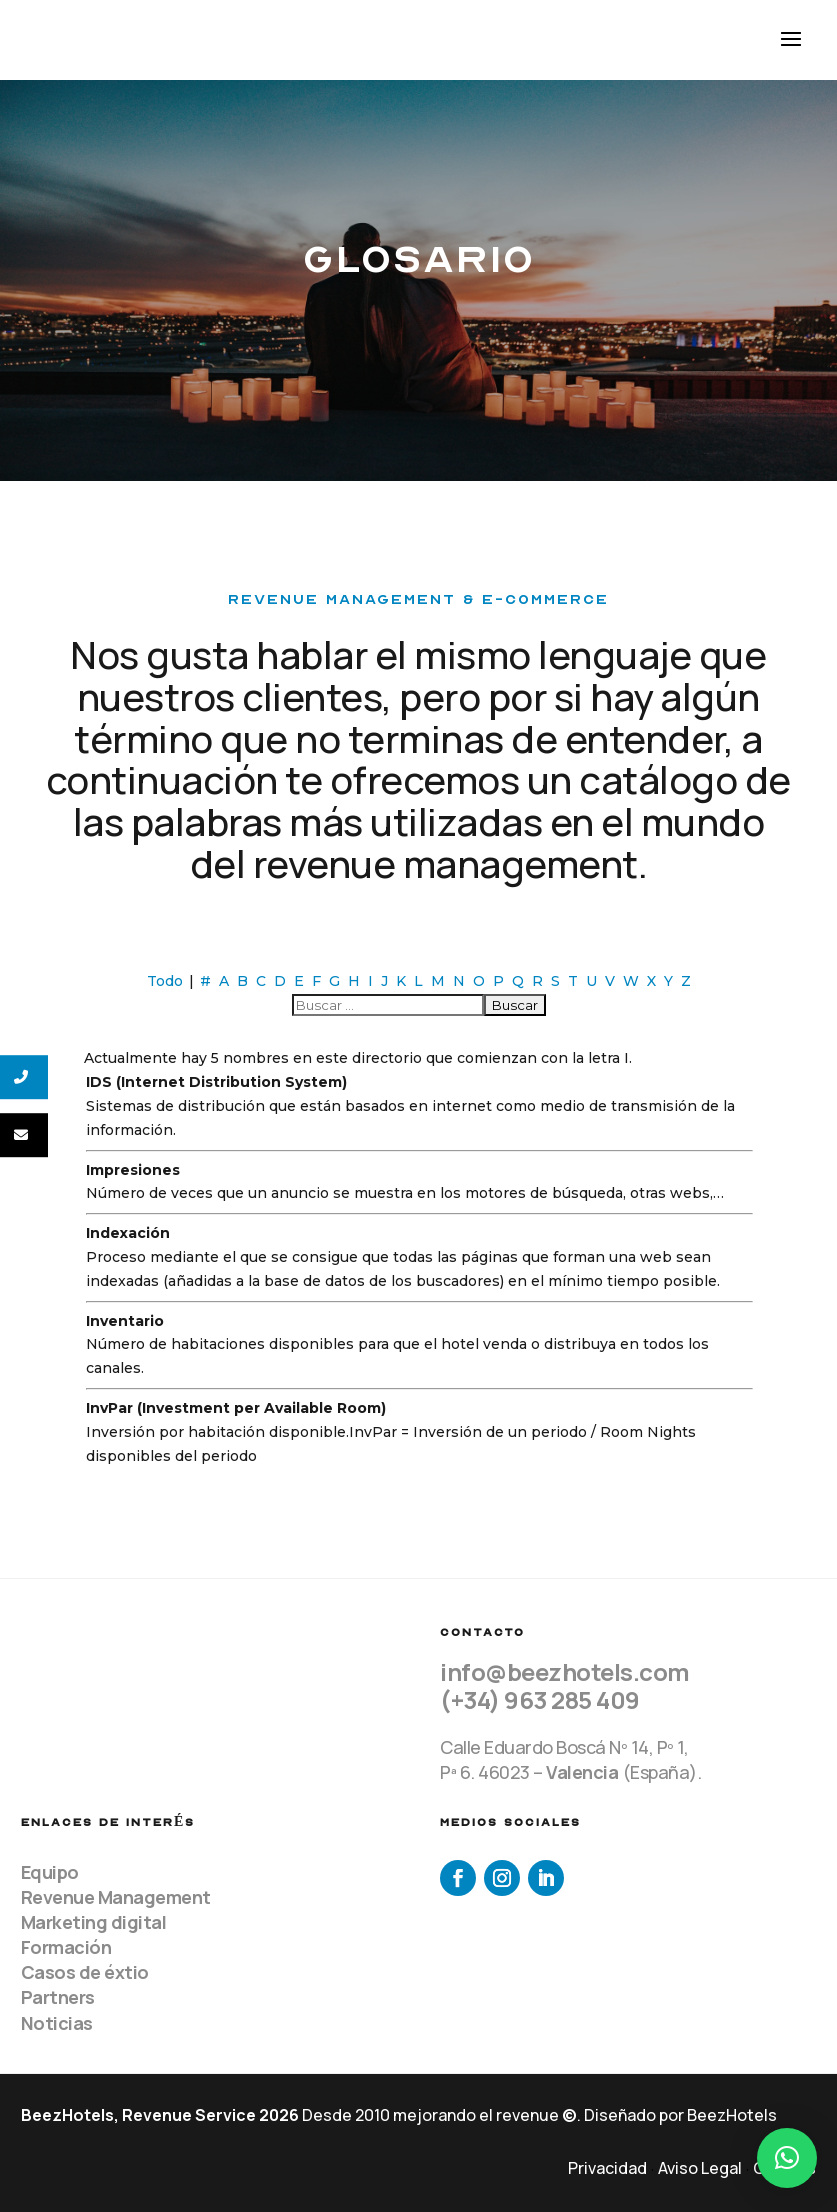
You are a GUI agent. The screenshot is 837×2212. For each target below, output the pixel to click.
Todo (165, 981)
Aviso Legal (700, 2168)
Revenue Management (116, 1897)
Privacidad (607, 2168)
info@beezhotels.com (565, 1671)
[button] (787, 2158)
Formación (66, 1947)
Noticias (57, 2023)
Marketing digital (94, 1922)
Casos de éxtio (85, 1972)
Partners (58, 1997)
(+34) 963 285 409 (540, 1699)
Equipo (50, 1872)
